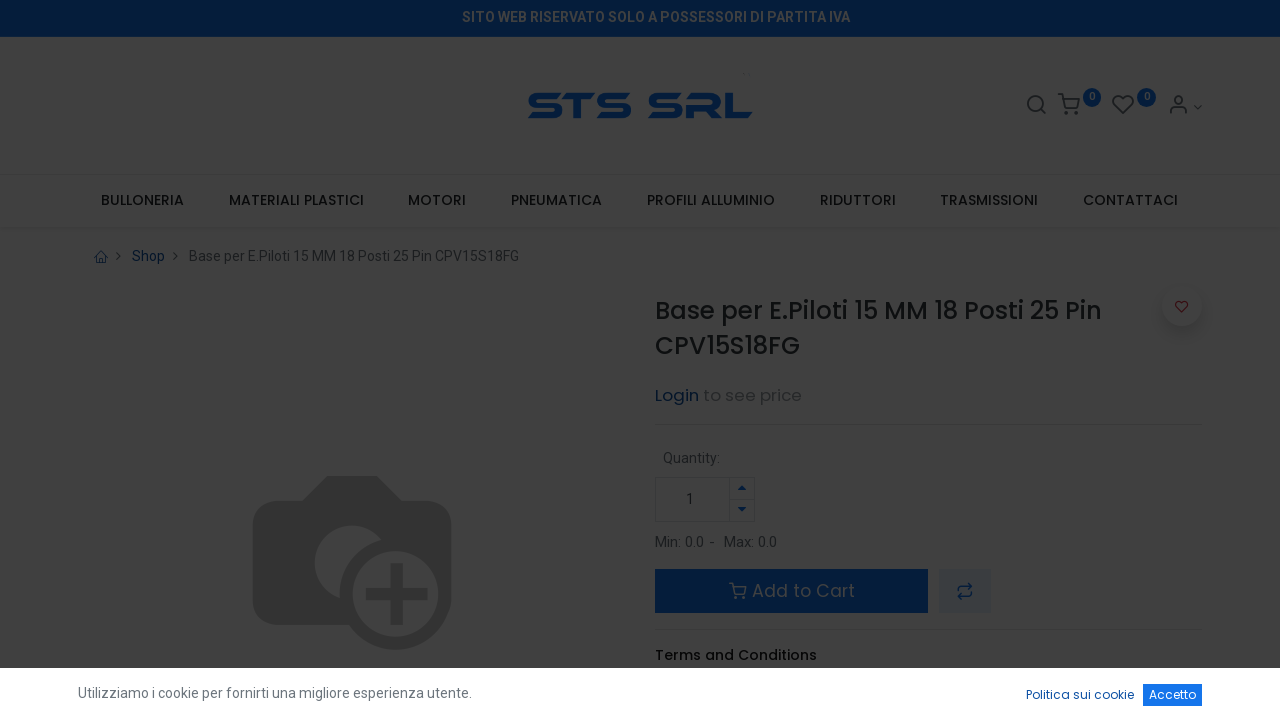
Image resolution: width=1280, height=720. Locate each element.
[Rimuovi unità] (742, 510)
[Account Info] (1184, 107)
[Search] (1036, 107)
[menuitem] (142, 201)
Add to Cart (792, 591)
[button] (965, 591)
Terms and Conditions (736, 655)
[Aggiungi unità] (742, 488)
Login (677, 395)
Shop (148, 256)
